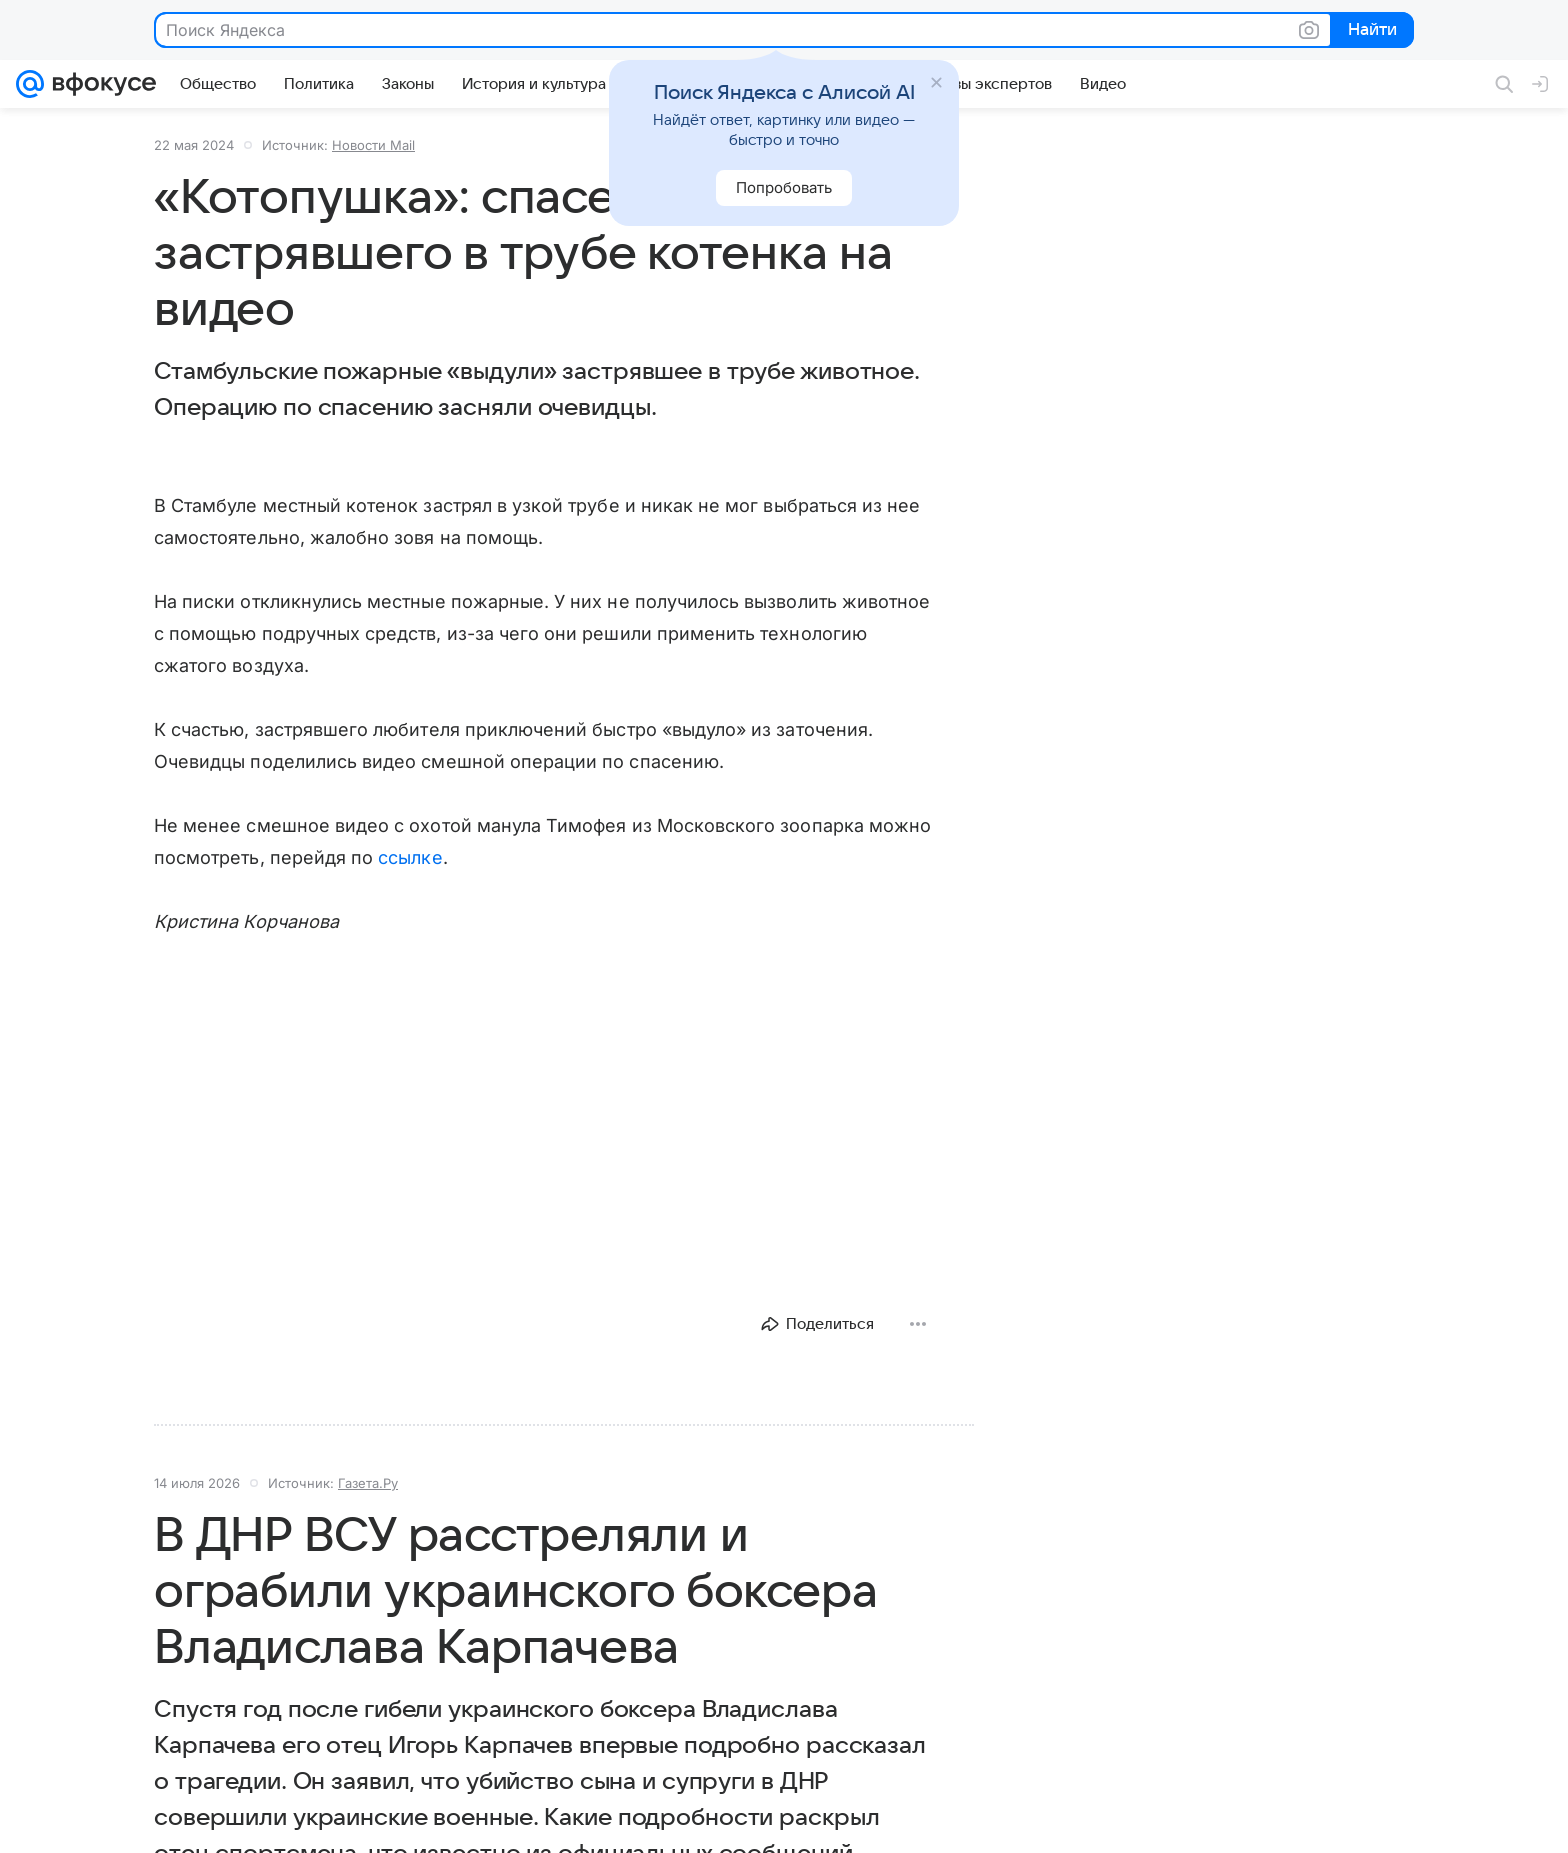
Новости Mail (373, 145)
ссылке (410, 857)
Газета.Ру (368, 1483)
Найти (1370, 31)
